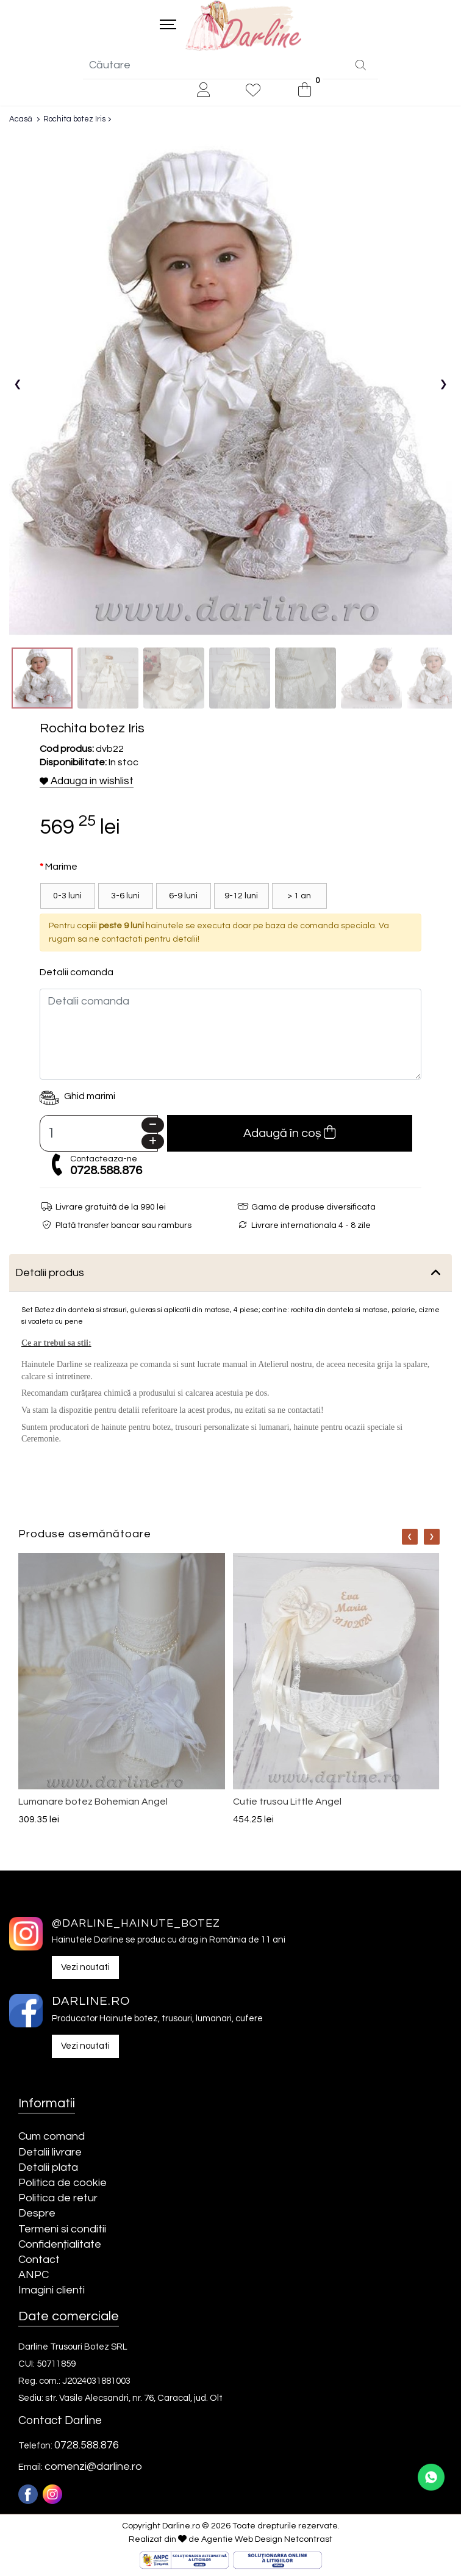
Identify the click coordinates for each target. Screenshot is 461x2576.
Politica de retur (58, 2199)
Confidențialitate (59, 2245)
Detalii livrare (50, 2153)
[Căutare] (360, 66)
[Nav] (410, 1538)
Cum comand (51, 2137)
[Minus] (152, 1126)
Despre (36, 2214)
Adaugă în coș (289, 1134)
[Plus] (152, 1142)
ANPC (33, 2276)
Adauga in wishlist (87, 781)
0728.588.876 (106, 1172)
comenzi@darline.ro (93, 2467)
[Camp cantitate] (99, 1134)
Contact (39, 2260)
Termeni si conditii (62, 2229)
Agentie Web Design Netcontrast (266, 2540)
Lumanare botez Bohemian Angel (93, 1802)
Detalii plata (48, 2168)
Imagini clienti (51, 2291)
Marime (61, 868)
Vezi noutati (85, 1968)
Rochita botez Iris (74, 119)
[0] (304, 91)
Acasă (20, 119)
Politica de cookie (62, 2183)
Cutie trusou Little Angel (287, 1802)
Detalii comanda (76, 973)
